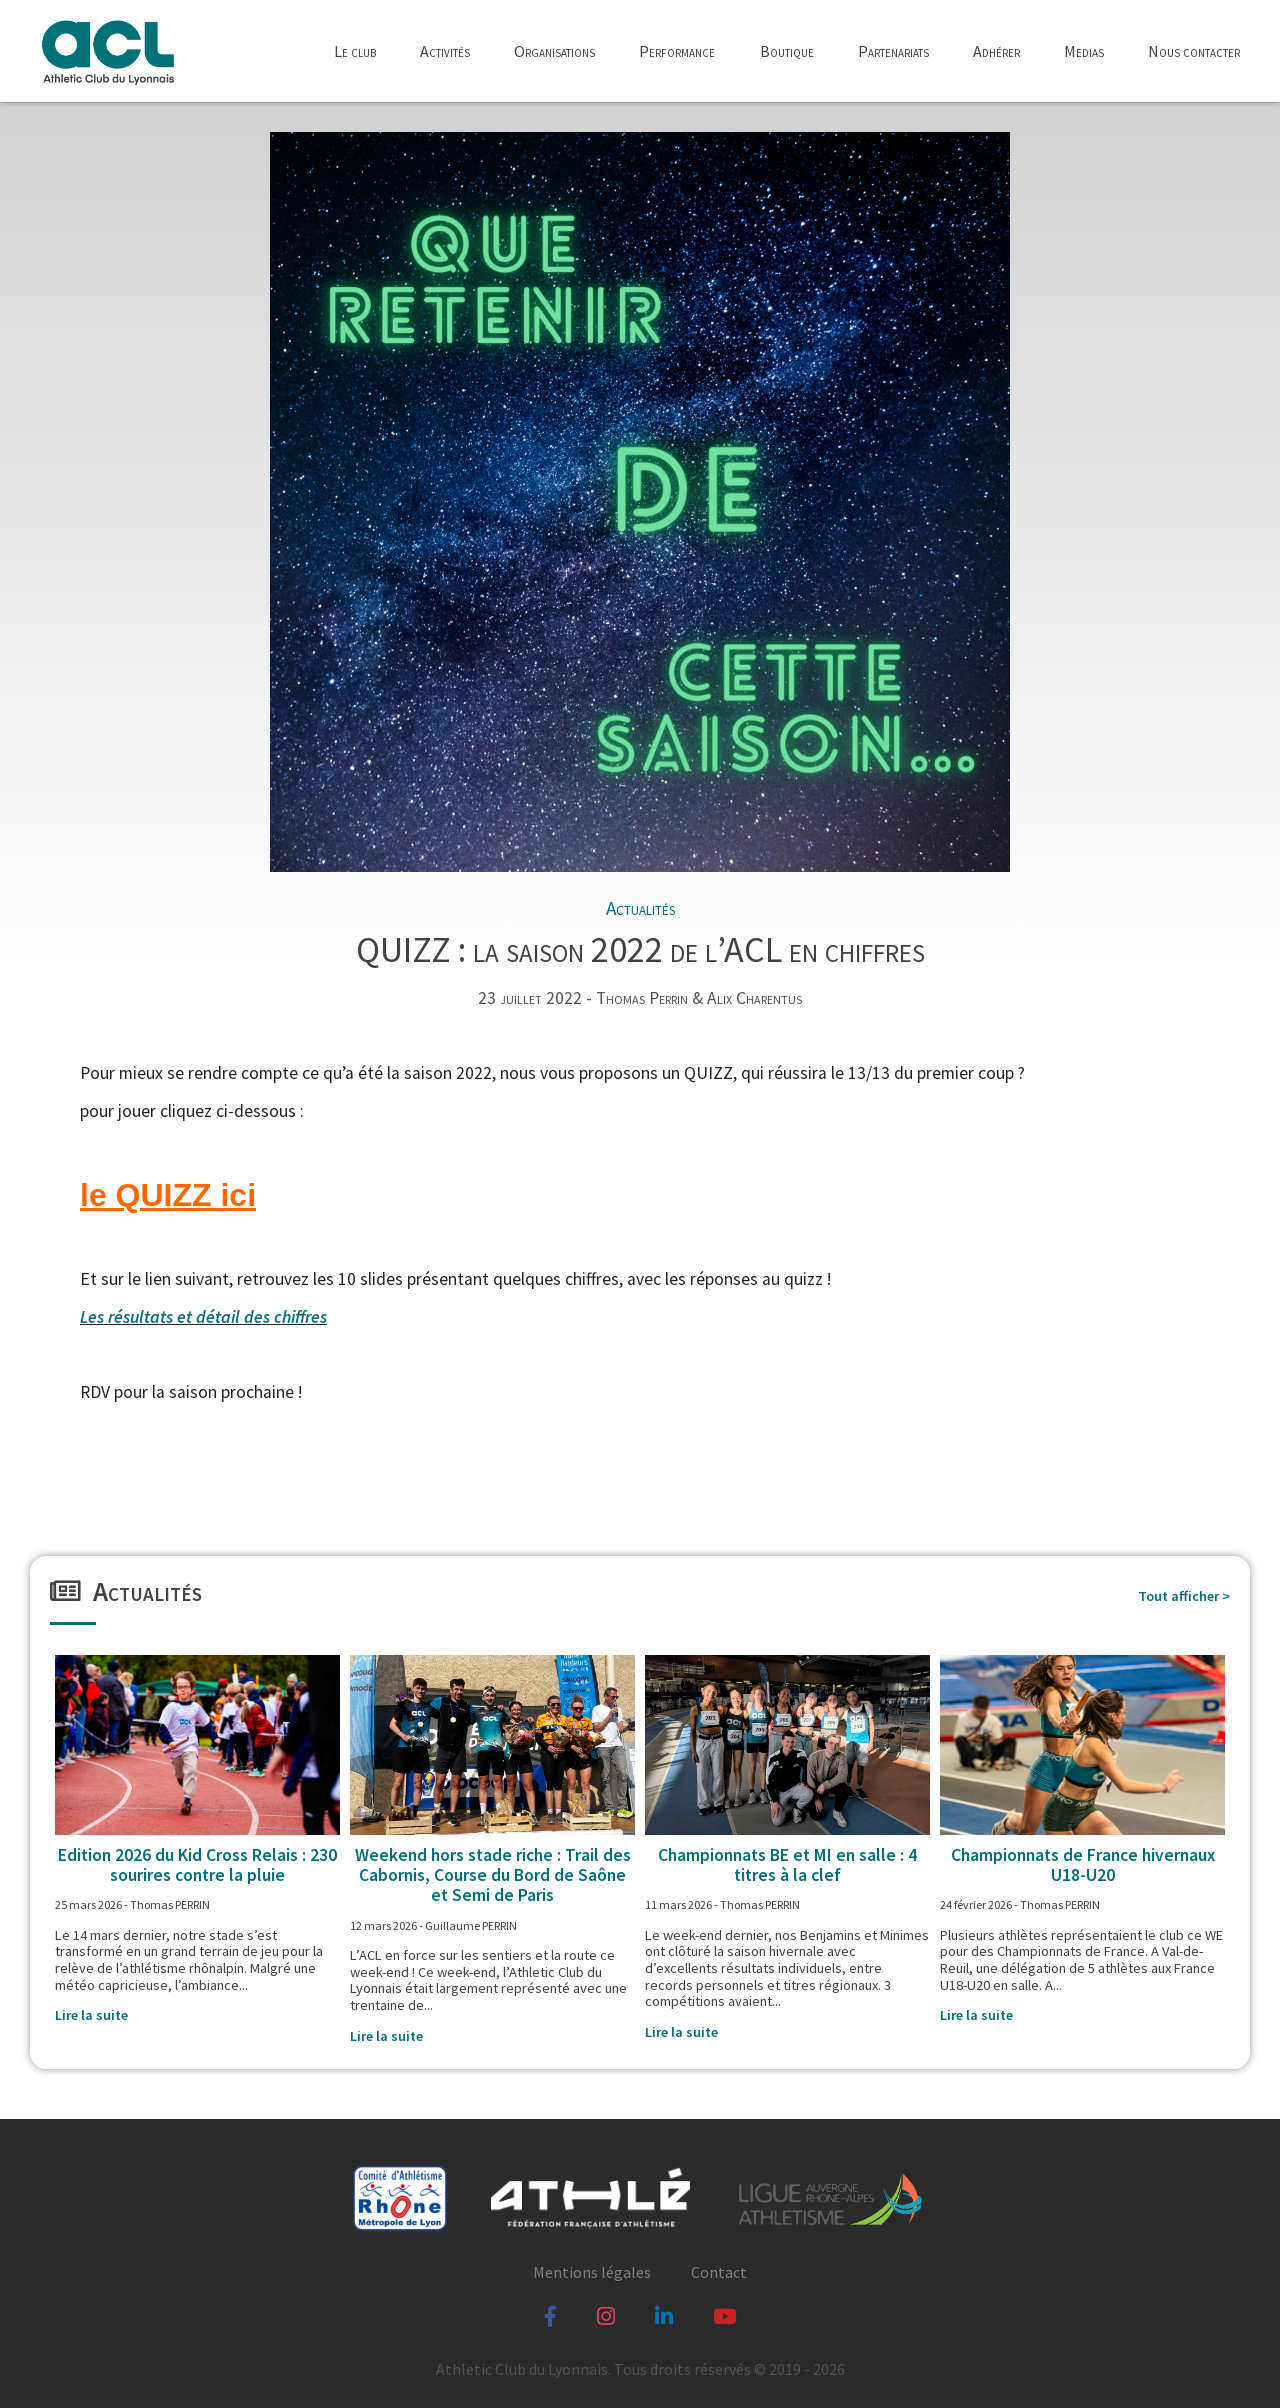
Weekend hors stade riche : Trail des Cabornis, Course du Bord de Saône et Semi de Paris (493, 1875)
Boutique (787, 51)
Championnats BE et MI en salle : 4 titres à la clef (787, 1865)
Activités (445, 51)
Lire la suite (91, 2015)
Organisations (554, 51)
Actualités (640, 908)
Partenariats (893, 51)
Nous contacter (1194, 51)
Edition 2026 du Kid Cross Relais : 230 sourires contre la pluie (197, 1865)
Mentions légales (592, 2272)
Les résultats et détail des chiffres (203, 1317)
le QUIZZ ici (168, 1195)
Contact (719, 2272)
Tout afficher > (1184, 1596)
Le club (355, 51)
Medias (1084, 51)
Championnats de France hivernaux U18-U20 (1083, 1865)
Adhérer (996, 51)
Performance (677, 51)
